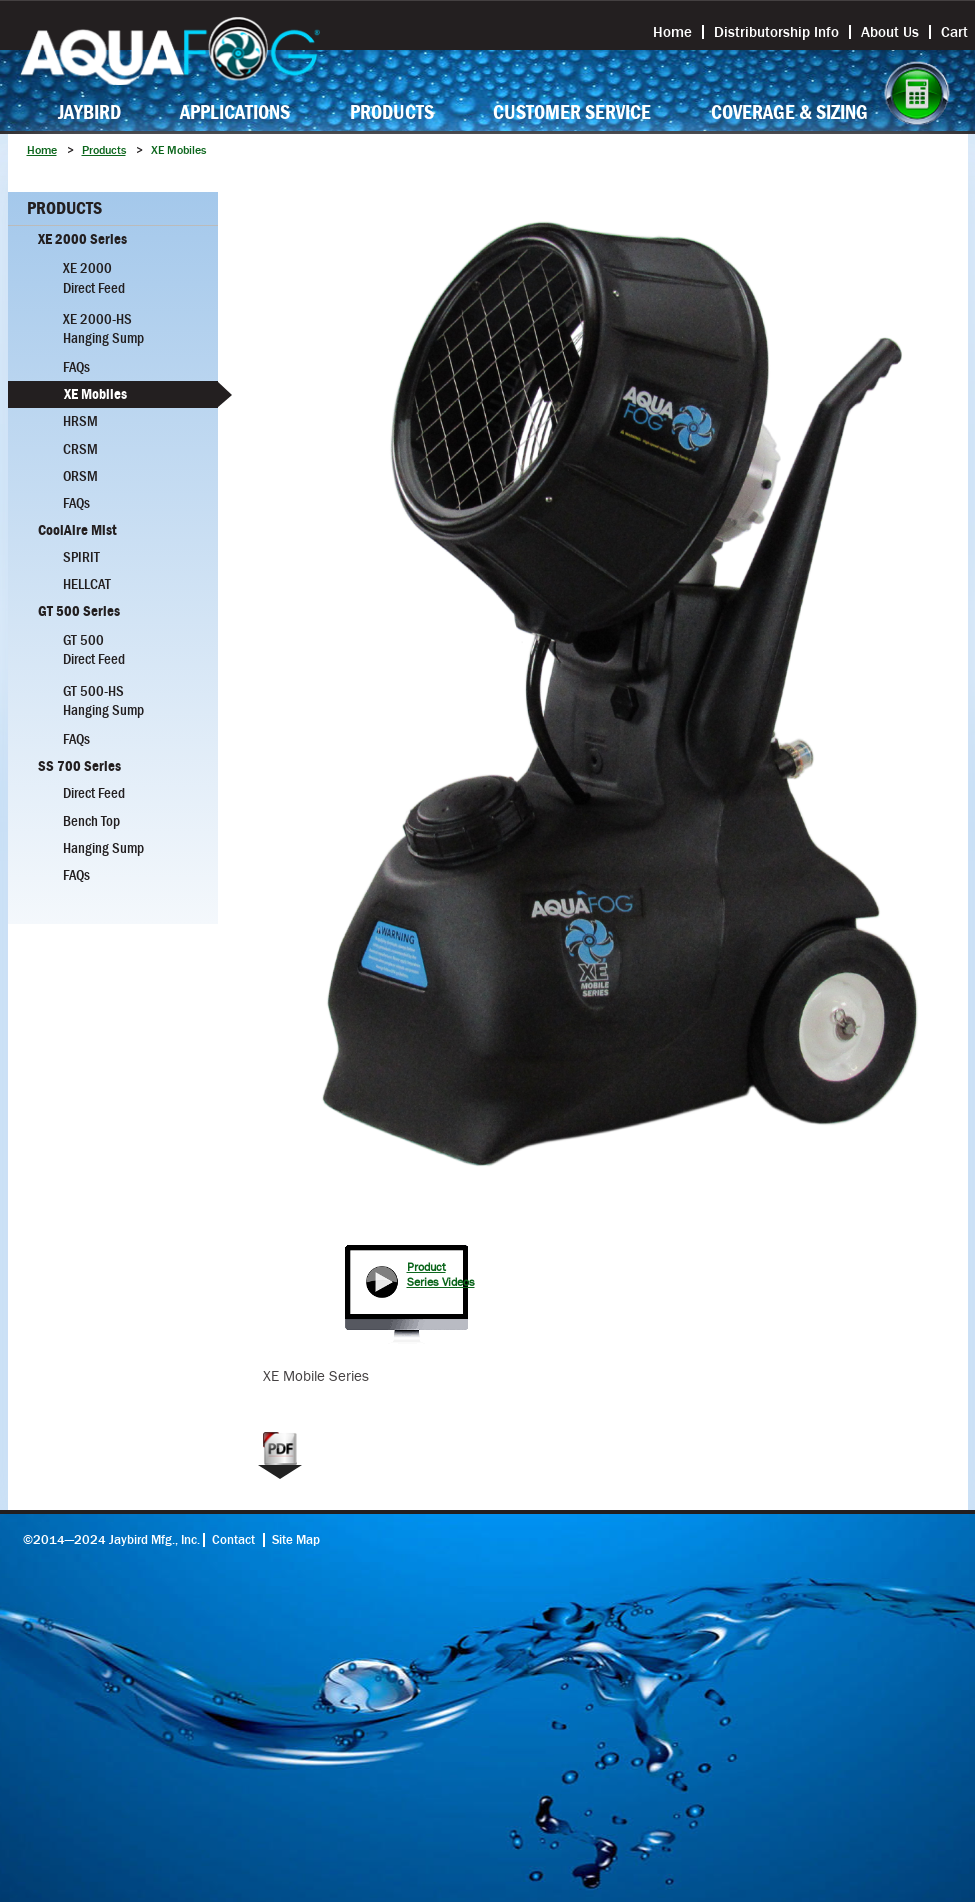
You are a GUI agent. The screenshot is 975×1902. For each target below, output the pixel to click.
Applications (235, 112)
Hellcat (87, 584)
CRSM (80, 449)
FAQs (76, 367)
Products (392, 112)
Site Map (296, 1540)
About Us (890, 32)
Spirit (81, 557)
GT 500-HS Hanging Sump (103, 700)
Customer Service (572, 112)
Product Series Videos (441, 1274)
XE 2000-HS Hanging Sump (103, 328)
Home (672, 32)
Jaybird (89, 112)
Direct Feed (94, 793)
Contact (233, 1540)
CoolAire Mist (77, 530)
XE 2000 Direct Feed (94, 277)
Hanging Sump (103, 848)
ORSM (80, 476)
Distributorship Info (776, 32)
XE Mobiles (95, 394)
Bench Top (91, 821)
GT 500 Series (79, 611)
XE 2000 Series (82, 239)
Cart (954, 32)
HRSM (80, 421)
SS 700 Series (79, 766)
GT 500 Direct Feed (94, 649)
